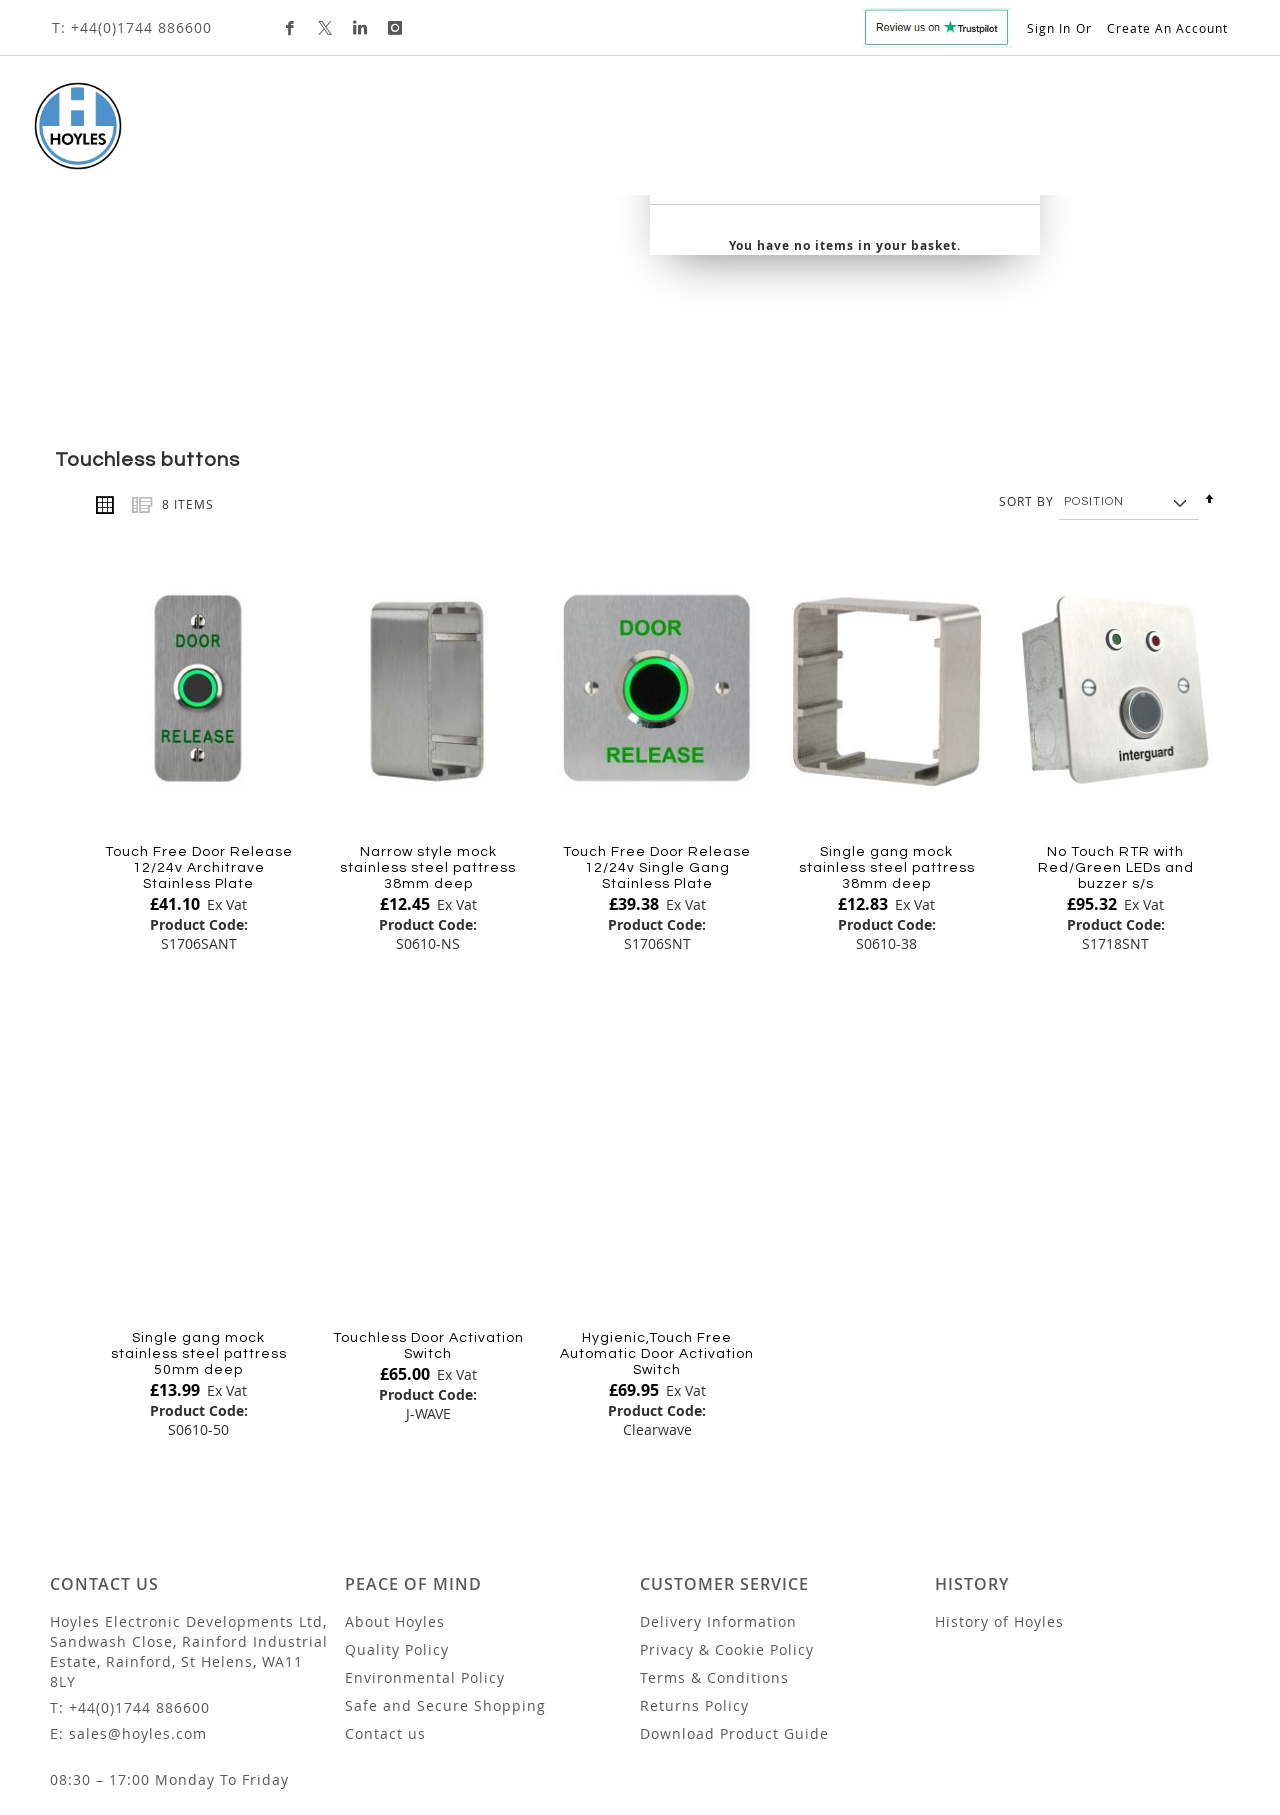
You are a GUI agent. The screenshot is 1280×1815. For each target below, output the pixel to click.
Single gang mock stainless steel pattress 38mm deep (887, 738)
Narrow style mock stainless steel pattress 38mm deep (428, 738)
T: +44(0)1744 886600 (132, 27)
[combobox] (1080, 142)
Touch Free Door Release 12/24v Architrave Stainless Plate (199, 738)
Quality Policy (397, 1520)
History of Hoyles (999, 1492)
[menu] (529, 136)
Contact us (385, 1604)
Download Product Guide (734, 1604)
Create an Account (1167, 28)
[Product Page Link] (199, 561)
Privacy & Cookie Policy (727, 1520)
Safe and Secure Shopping (445, 1576)
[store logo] (67, 126)
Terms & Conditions (714, 1548)
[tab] (529, 136)
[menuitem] (205, 135)
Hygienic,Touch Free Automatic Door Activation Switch (657, 1225)
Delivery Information (718, 1492)
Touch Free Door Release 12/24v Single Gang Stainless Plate (657, 738)
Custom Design (664, 134)
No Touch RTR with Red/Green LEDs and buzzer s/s (1116, 738)
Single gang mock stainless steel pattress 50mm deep (199, 1225)
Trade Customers (820, 134)
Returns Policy (694, 1576)
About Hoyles (395, 1492)
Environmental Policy (425, 1548)
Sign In (1049, 28)
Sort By (1026, 371)
